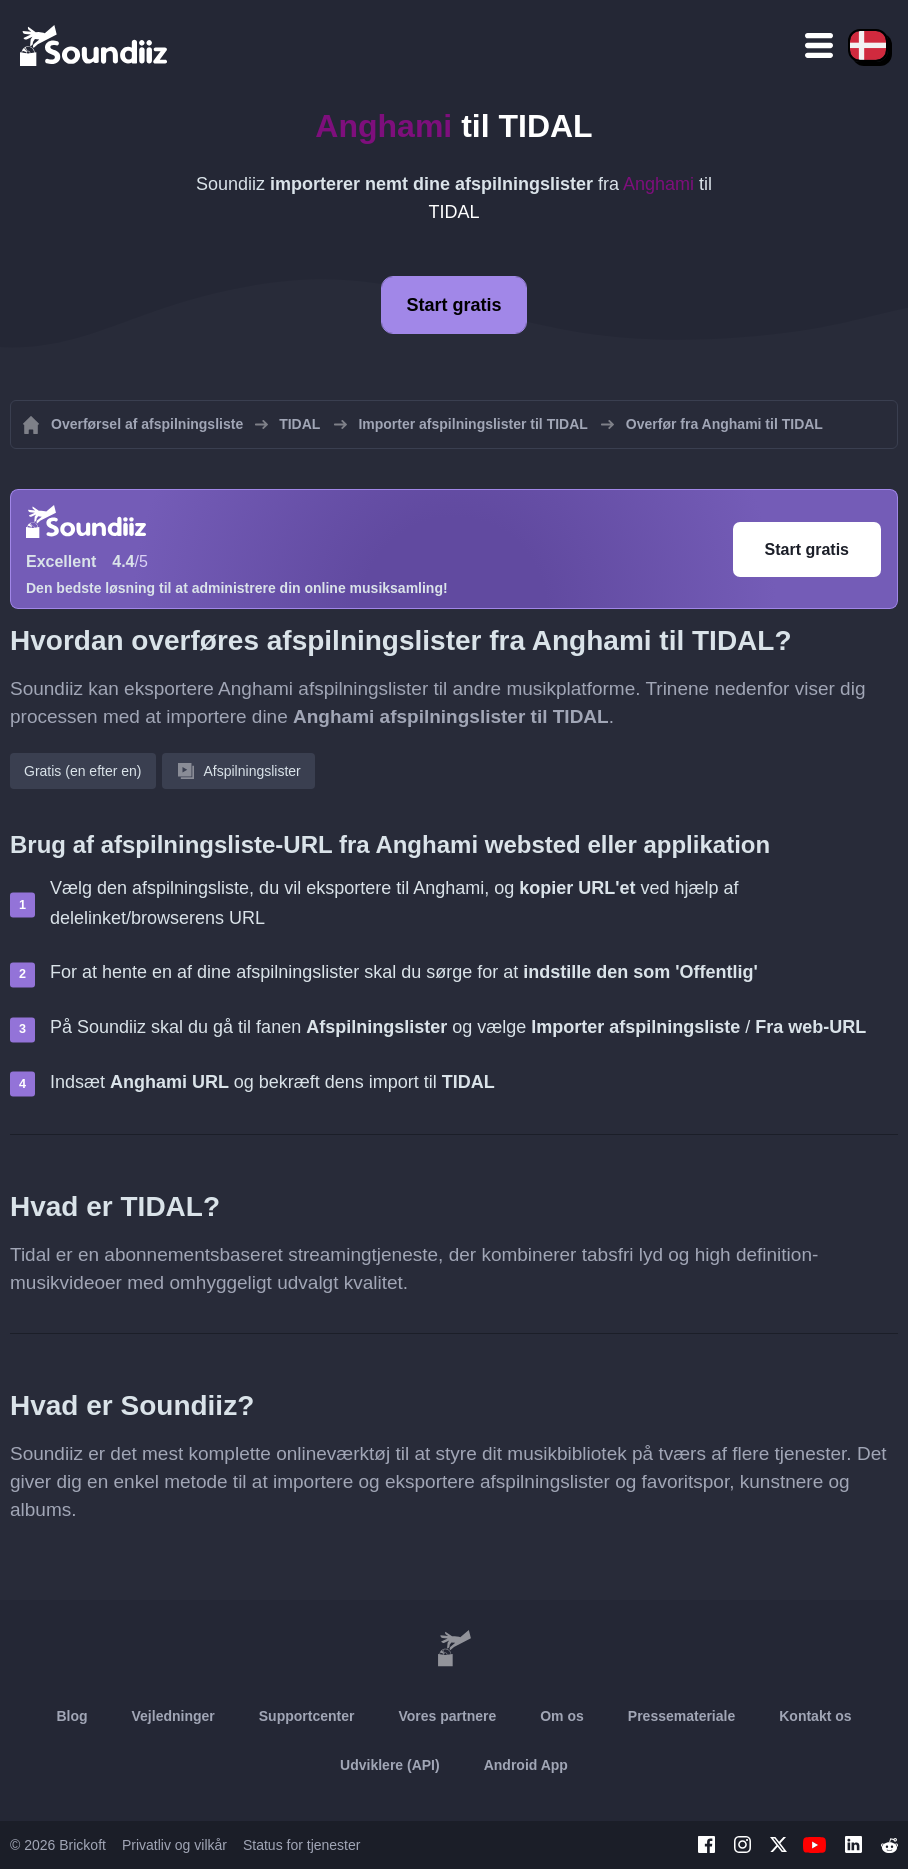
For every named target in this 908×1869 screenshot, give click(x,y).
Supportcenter (307, 1716)
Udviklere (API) (390, 1765)
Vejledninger (173, 1716)
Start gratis (453, 305)
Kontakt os (815, 1716)
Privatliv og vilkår (174, 1845)
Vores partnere (447, 1716)
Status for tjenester (302, 1845)
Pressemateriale (681, 1716)
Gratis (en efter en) (83, 771)
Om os (562, 1716)
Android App (526, 1765)
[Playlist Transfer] (95, 45)
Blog (71, 1716)
